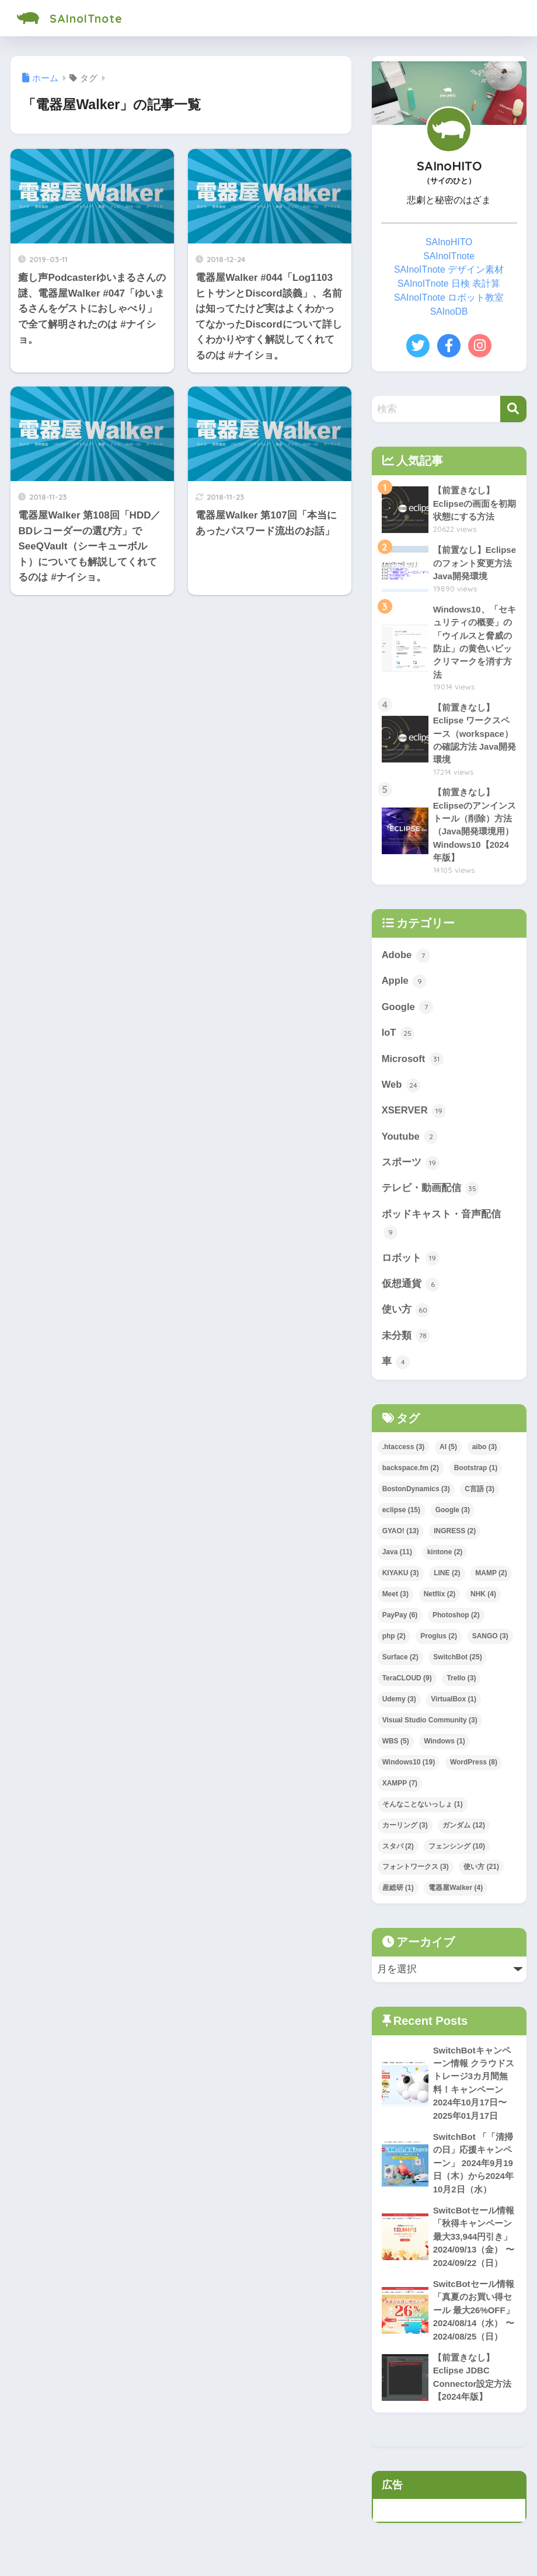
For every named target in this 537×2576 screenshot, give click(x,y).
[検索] (513, 409)
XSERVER (414, 1115)
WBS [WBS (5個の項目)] (395, 1746)
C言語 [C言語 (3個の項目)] (479, 1495)
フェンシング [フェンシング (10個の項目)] (456, 1851)
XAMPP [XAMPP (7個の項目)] (399, 1788)
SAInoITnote (75, 17)
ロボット (411, 1263)
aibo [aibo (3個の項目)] (484, 1453)
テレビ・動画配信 (431, 1193)
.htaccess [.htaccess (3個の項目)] (403, 1453)
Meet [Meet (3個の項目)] (395, 1599)
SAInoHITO (449, 242)
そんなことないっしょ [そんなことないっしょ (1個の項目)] (422, 1809)
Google (408, 1010)
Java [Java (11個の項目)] (397, 1557)
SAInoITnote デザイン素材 (449, 269)
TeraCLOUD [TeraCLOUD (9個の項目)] (407, 1683)
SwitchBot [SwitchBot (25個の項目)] (457, 1662)
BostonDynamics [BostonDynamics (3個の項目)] (416, 1495)
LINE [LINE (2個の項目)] (447, 1578)
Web (401, 1088)
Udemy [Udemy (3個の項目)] (399, 1704)
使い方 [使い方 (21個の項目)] (481, 1872)
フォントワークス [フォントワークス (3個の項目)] (415, 1872)
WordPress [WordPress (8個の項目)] (473, 1767)
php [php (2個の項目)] (394, 1641)
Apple (404, 984)
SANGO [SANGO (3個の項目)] (490, 1641)
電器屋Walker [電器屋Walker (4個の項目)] (455, 1893)
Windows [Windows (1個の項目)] (444, 1746)
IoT (398, 1036)
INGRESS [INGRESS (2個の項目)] (455, 1537)
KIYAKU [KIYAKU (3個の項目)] (400, 1578)
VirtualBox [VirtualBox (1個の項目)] (453, 1704)
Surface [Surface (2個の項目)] (400, 1662)
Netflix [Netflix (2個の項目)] (440, 1599)
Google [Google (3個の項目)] (452, 1516)
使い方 (406, 1315)
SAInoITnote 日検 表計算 (448, 283)
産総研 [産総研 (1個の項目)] (398, 1893)
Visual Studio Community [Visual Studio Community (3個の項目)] (429, 1725)
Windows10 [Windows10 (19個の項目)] (408, 1767)
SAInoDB (449, 311)
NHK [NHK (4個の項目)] (483, 1599)
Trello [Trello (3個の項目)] (461, 1683)
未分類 (406, 1341)
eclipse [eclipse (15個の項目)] (401, 1516)
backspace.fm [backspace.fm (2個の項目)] (410, 1474)
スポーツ (411, 1167)
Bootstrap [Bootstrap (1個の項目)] (476, 1474)
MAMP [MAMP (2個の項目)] (491, 1578)
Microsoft (413, 1062)
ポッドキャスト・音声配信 (441, 1228)
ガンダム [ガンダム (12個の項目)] (463, 1830)
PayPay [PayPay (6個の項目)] (400, 1620)
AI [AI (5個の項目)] (448, 1453)
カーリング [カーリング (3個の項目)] (405, 1830)
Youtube (410, 1140)
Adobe (406, 958)
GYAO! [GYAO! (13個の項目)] (400, 1537)
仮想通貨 (411, 1289)
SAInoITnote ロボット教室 (449, 297)
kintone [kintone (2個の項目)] (445, 1557)
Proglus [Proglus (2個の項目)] (438, 1641)
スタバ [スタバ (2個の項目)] (398, 1851)
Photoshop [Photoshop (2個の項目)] (456, 1620)
